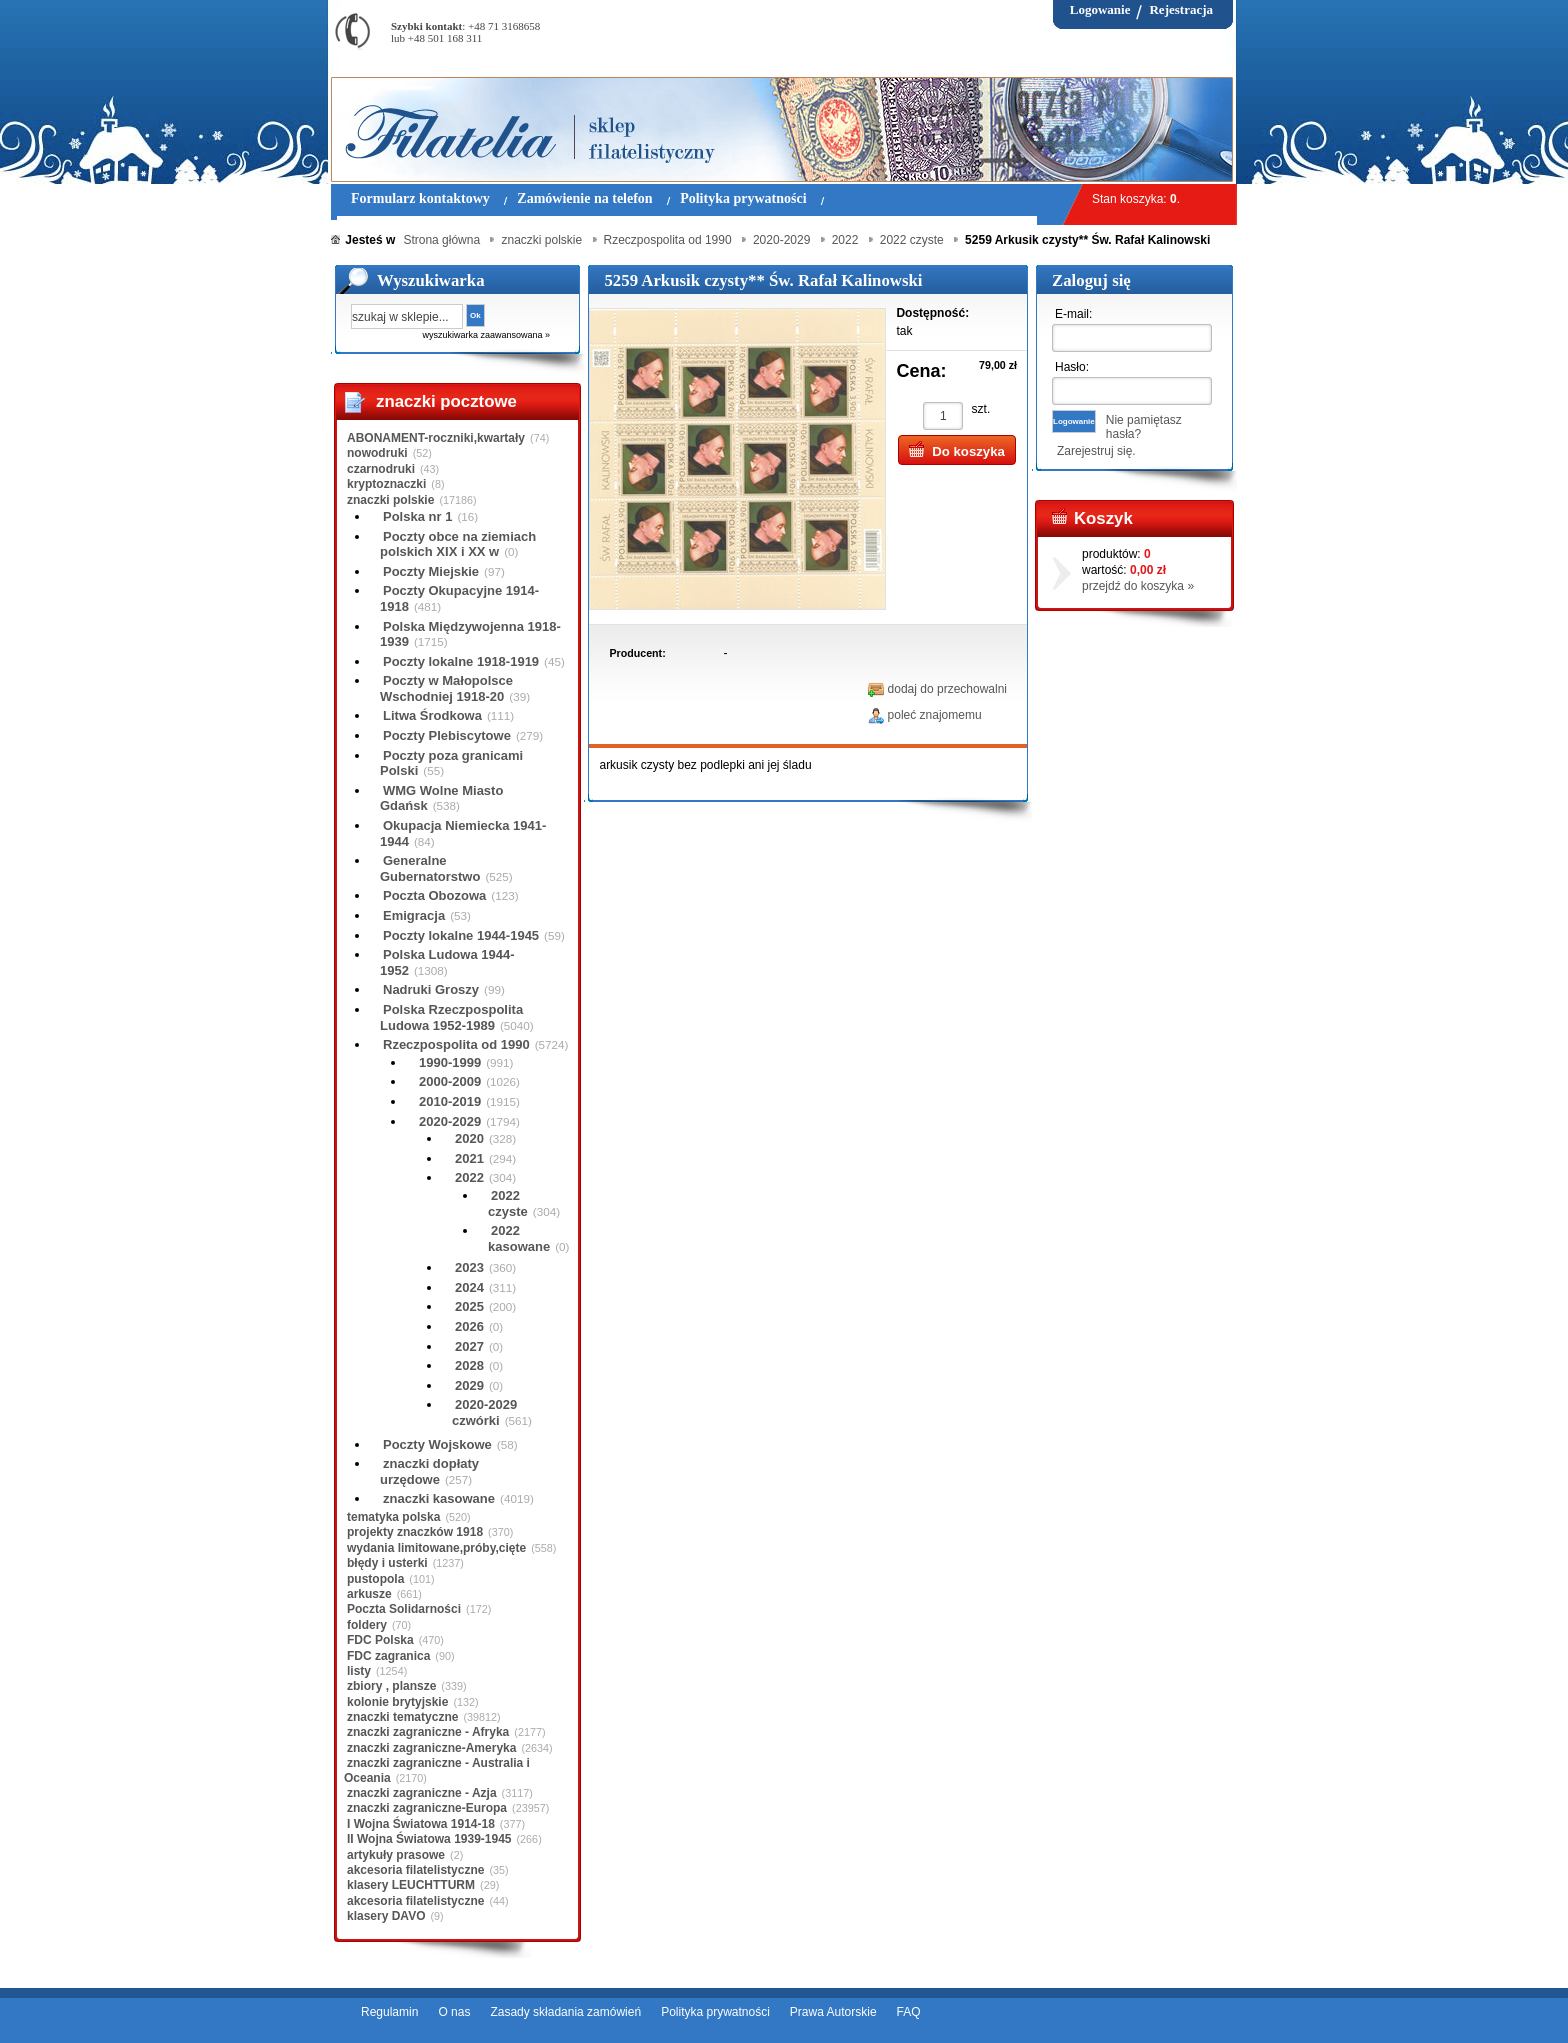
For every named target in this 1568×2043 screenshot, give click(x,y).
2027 (469, 1346)
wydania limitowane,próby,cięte (436, 1548)
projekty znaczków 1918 (415, 1532)
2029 (469, 1385)
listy (359, 1671)
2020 (469, 1138)
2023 (469, 1267)
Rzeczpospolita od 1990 (456, 1044)
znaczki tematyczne (402, 1717)
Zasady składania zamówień (565, 2012)
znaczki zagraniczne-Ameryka (431, 1748)
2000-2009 (450, 1081)
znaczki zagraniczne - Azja (422, 1793)
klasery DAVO (386, 1916)
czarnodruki (381, 469)
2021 (469, 1158)
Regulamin (389, 2012)
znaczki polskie (390, 500)
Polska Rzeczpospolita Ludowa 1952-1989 (451, 1017)
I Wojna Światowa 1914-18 (421, 1824)
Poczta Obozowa (434, 895)
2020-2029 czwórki (484, 1412)
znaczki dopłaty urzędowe (429, 1471)
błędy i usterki (387, 1563)
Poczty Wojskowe (437, 1444)
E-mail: (1073, 314)
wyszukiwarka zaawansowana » (486, 335)
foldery (367, 1625)
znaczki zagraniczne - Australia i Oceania (437, 1770)
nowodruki (377, 453)
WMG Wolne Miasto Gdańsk (441, 798)
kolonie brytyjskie (397, 1702)
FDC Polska (380, 1640)
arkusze (369, 1594)
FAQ (909, 2012)
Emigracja (414, 915)
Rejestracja (1181, 9)
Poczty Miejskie (431, 571)
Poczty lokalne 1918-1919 (461, 661)
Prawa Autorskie (833, 2012)
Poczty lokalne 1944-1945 (461, 935)
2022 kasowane (519, 1238)
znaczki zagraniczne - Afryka (428, 1732)
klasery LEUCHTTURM (411, 1885)
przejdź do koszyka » (1138, 586)
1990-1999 (450, 1062)
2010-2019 (450, 1101)
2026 (469, 1326)
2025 (469, 1306)
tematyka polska (393, 1517)
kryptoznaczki (386, 484)
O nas (454, 2012)
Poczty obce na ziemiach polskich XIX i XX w (458, 544)
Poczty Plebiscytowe (447, 735)
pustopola (375, 1579)
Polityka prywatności (715, 2012)
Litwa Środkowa (432, 715)
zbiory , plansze (391, 1686)
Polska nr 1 (417, 516)
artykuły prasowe (396, 1855)
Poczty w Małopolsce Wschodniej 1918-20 (446, 688)
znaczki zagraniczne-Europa (427, 1808)
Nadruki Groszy (431, 989)
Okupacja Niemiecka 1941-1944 (463, 833)
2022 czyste (508, 1203)
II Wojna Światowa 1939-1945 (429, 1839)
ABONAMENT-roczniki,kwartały (436, 438)
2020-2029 (450, 1121)
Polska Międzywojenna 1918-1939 (470, 634)
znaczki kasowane (439, 1498)
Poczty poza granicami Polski (451, 763)
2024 (469, 1287)
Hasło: (1072, 367)
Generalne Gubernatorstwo (430, 868)
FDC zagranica (388, 1656)
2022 (469, 1177)
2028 (469, 1365)
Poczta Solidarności (404, 1609)
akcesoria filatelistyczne (415, 1870)
